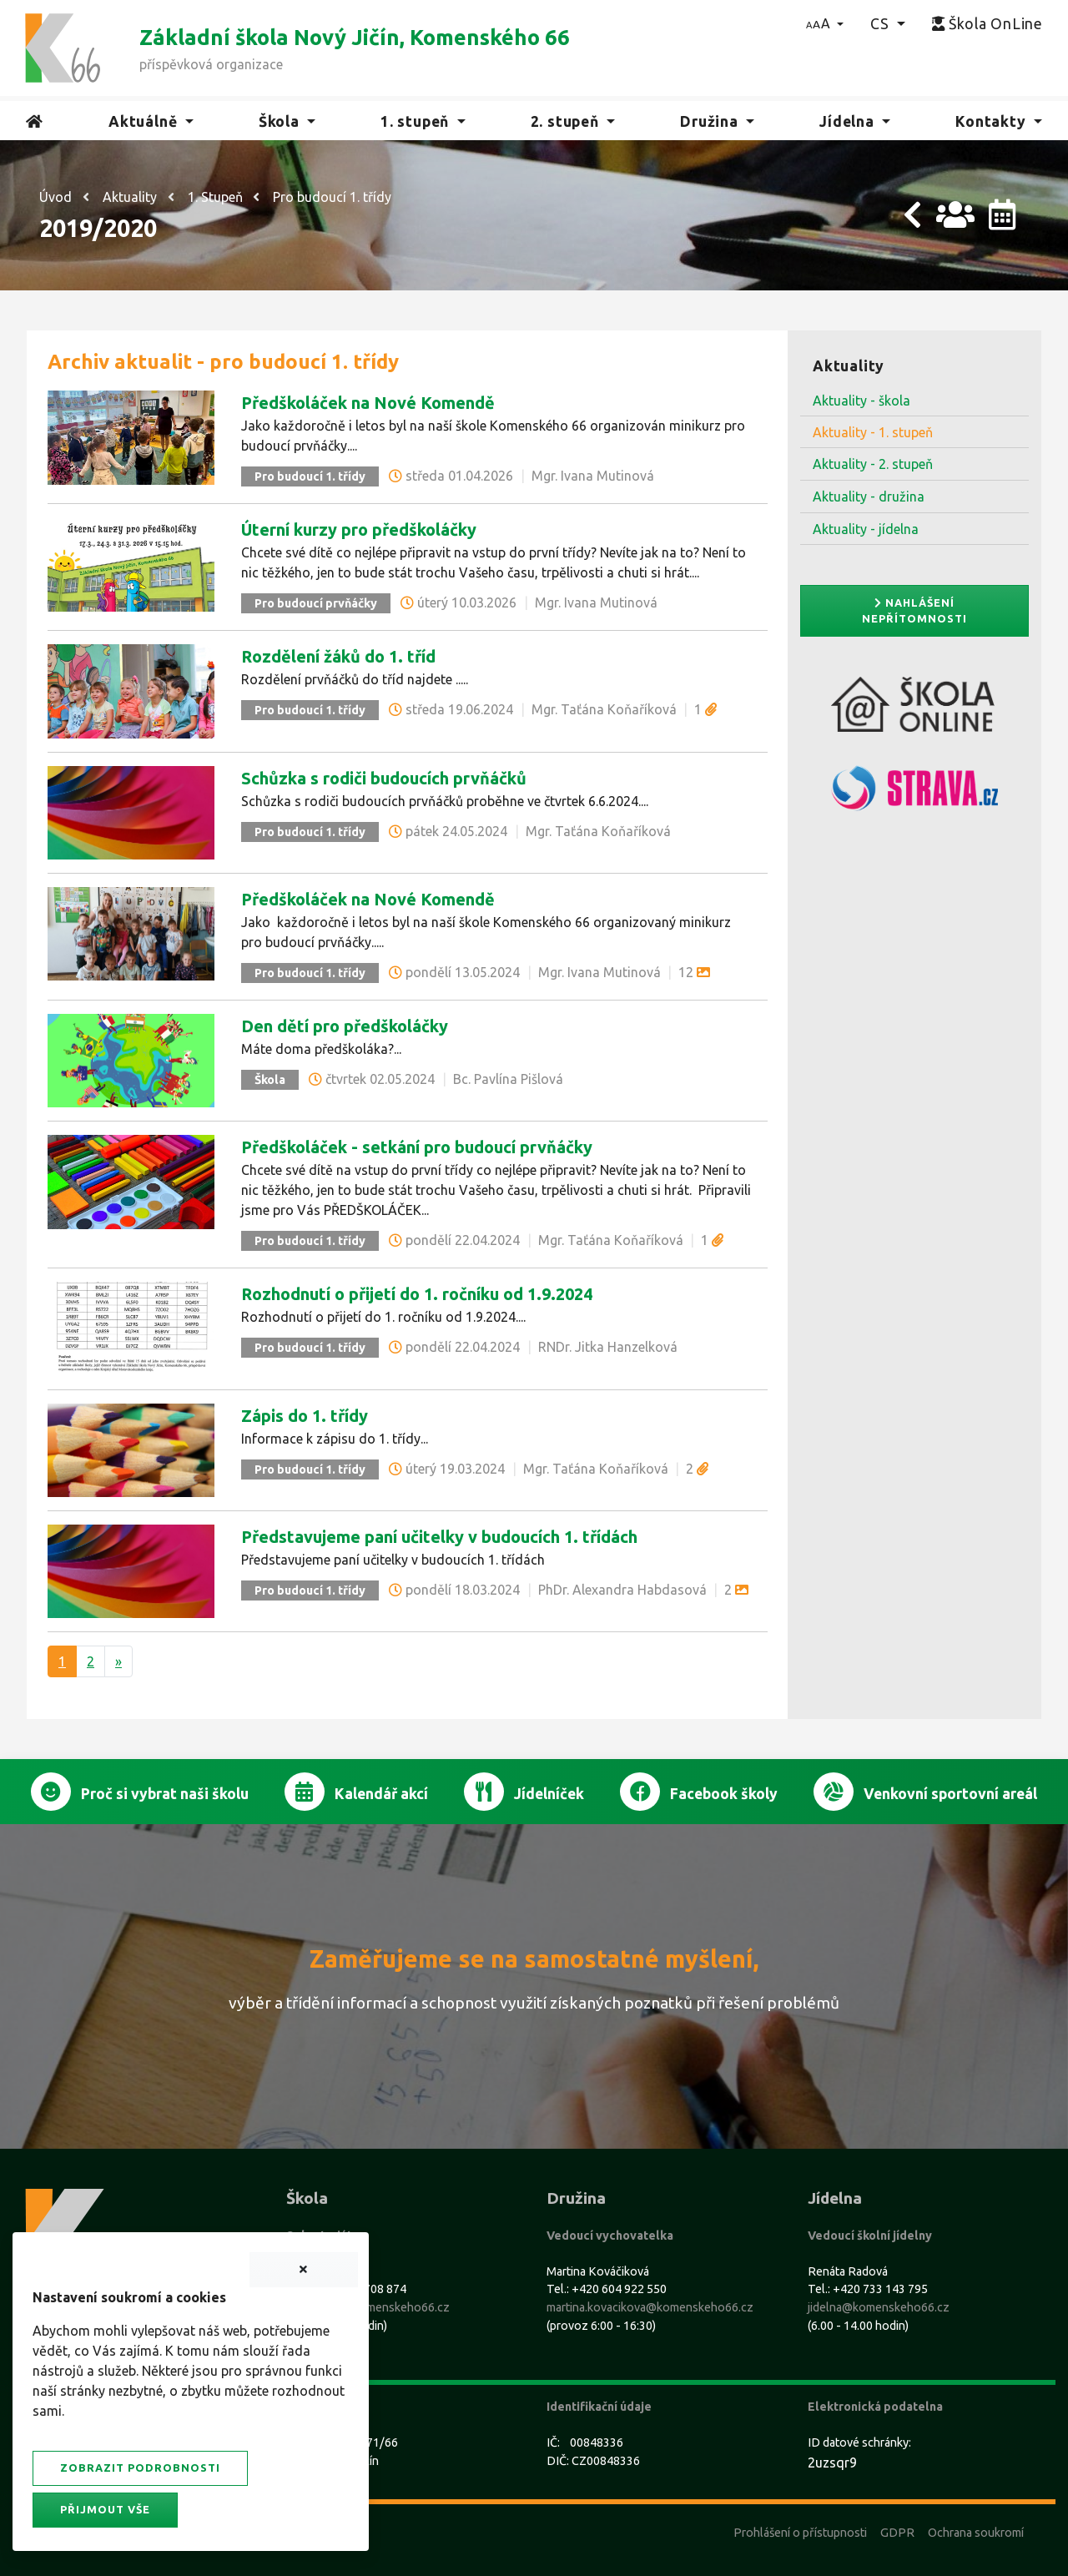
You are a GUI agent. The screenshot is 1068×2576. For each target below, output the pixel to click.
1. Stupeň (215, 196)
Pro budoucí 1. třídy (332, 196)
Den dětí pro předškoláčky (344, 1026)
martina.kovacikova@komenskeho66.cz (650, 2307)
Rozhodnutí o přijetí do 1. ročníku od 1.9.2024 (416, 1293)
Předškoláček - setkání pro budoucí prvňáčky (416, 1147)
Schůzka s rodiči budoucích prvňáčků (383, 778)
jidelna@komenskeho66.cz (879, 2307)
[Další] (118, 1661)
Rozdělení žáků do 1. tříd (338, 656)
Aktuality (130, 196)
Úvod (55, 196)
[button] (825, 23)
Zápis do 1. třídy (304, 1415)
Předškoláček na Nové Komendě (368, 402)
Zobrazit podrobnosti (140, 2467)
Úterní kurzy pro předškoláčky (358, 529)
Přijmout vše (105, 2509)
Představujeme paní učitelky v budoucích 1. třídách (439, 1536)
